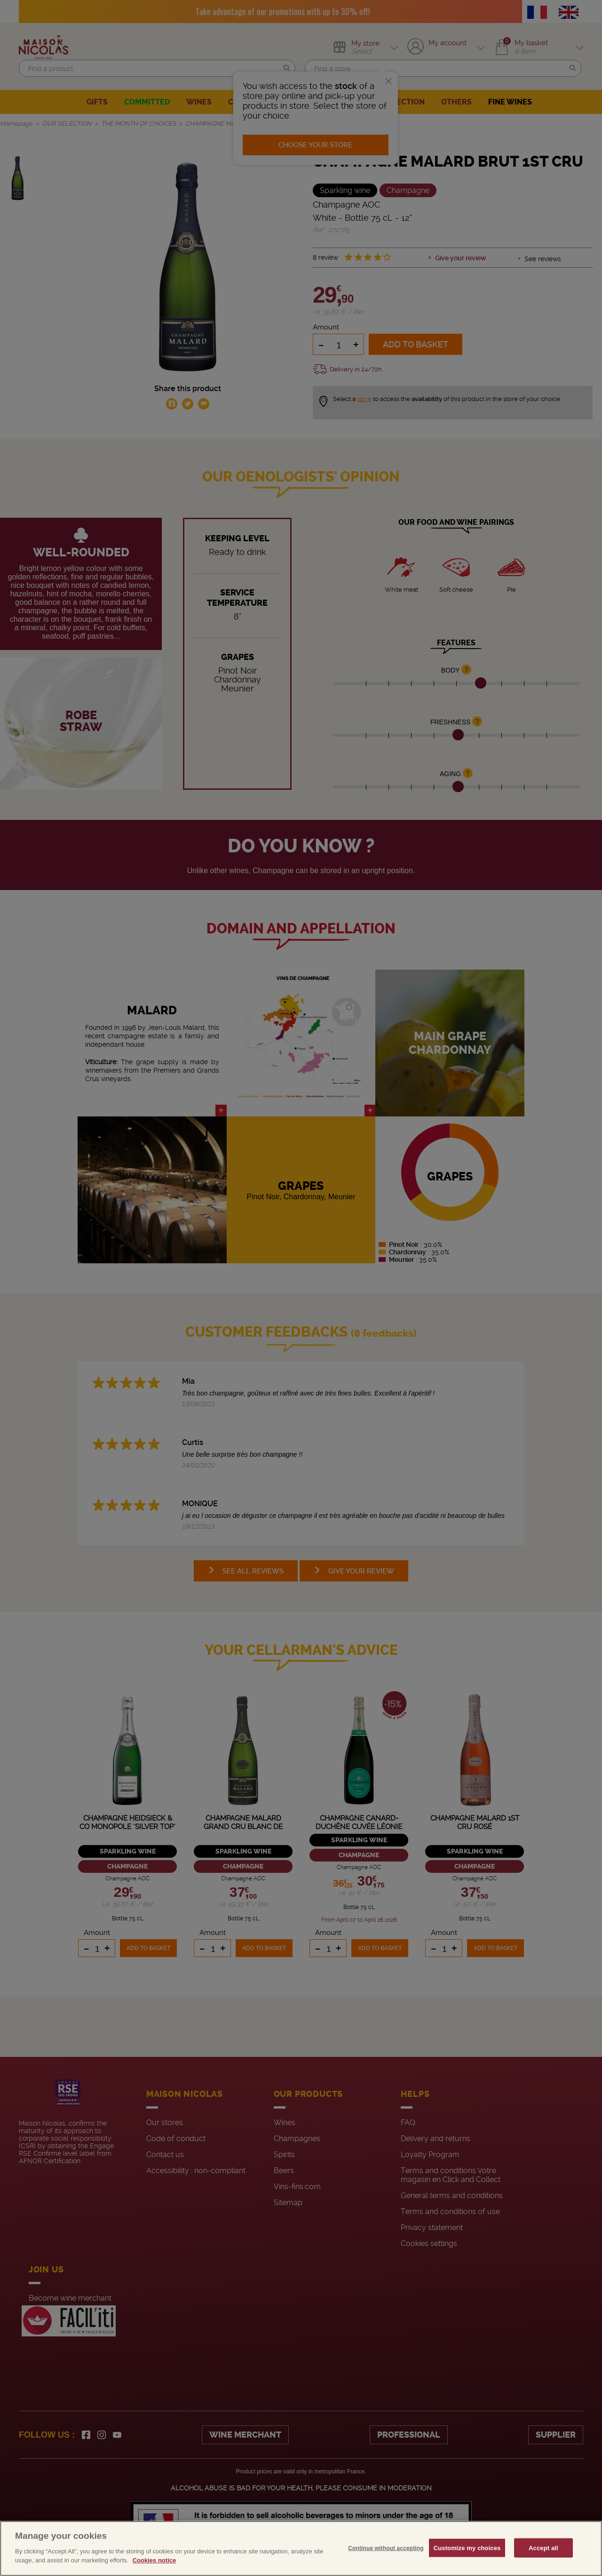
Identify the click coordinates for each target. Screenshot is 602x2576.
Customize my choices (467, 2547)
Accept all (543, 2547)
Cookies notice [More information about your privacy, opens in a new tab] (154, 2560)
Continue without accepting (385, 2547)
